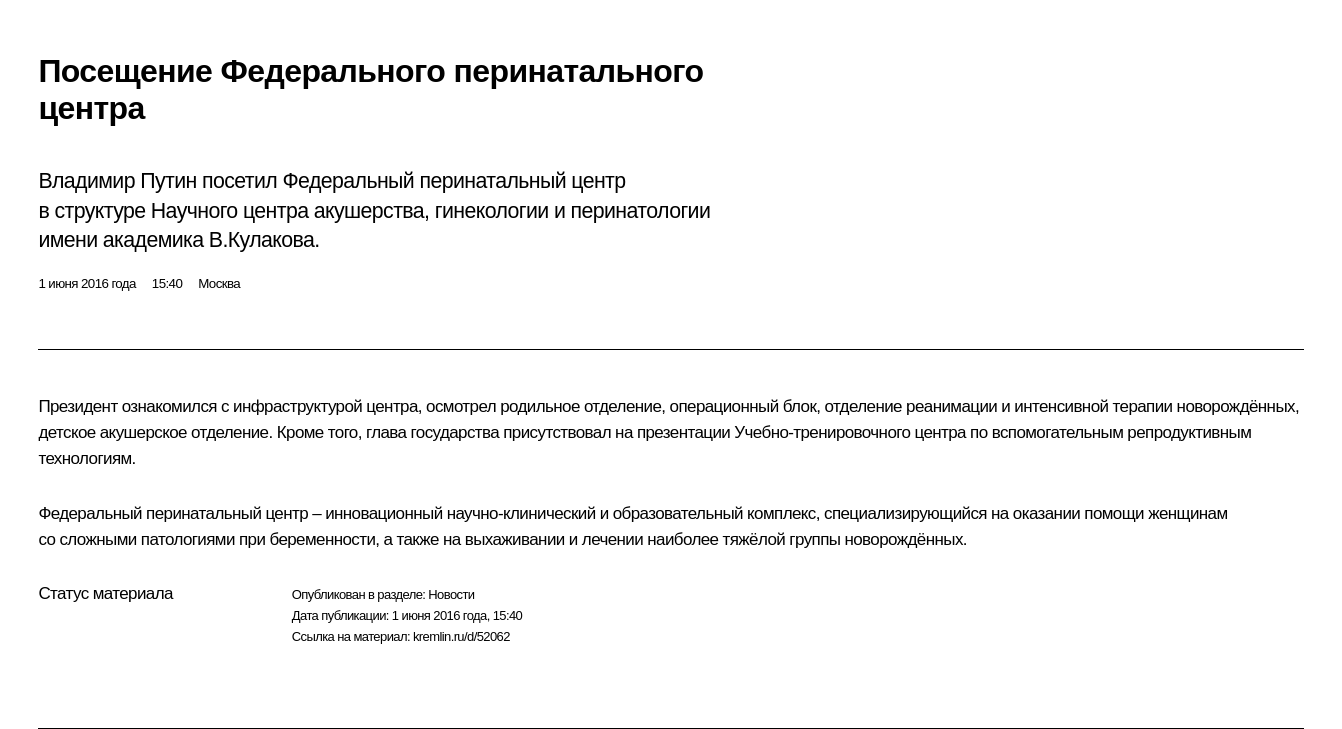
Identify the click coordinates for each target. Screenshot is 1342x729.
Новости (451, 594)
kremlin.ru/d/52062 (461, 636)
